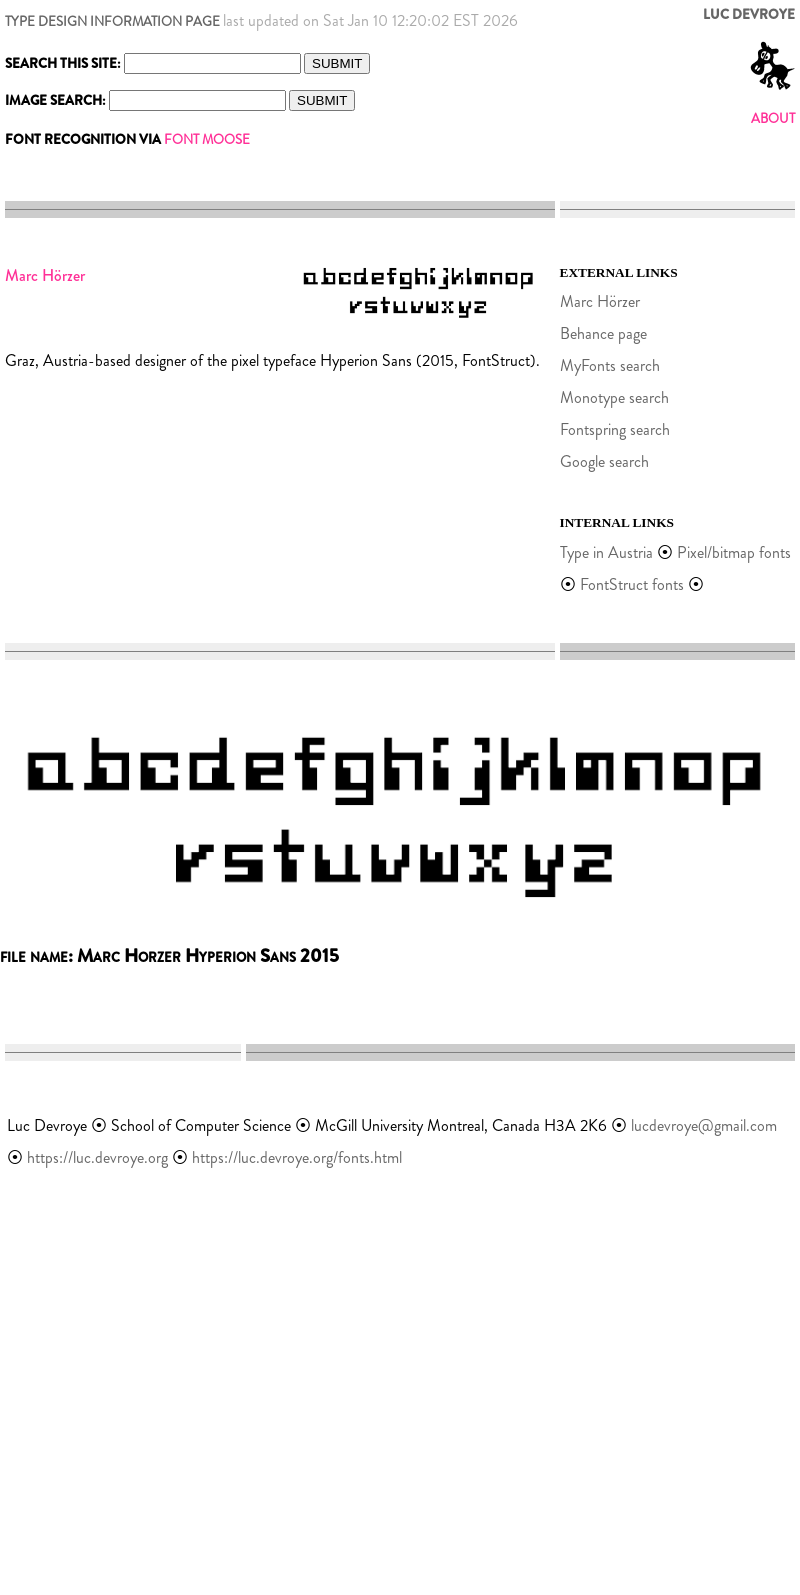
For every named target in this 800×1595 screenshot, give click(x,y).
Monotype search (614, 397)
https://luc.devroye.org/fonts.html (297, 1157)
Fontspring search (615, 429)
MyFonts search (610, 365)
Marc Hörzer (600, 301)
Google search (604, 461)
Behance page (603, 333)
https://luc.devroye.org (97, 1157)
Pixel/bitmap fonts (734, 552)
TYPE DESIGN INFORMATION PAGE (112, 21)
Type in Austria (606, 552)
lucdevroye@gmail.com (704, 1125)
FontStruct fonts (632, 584)
